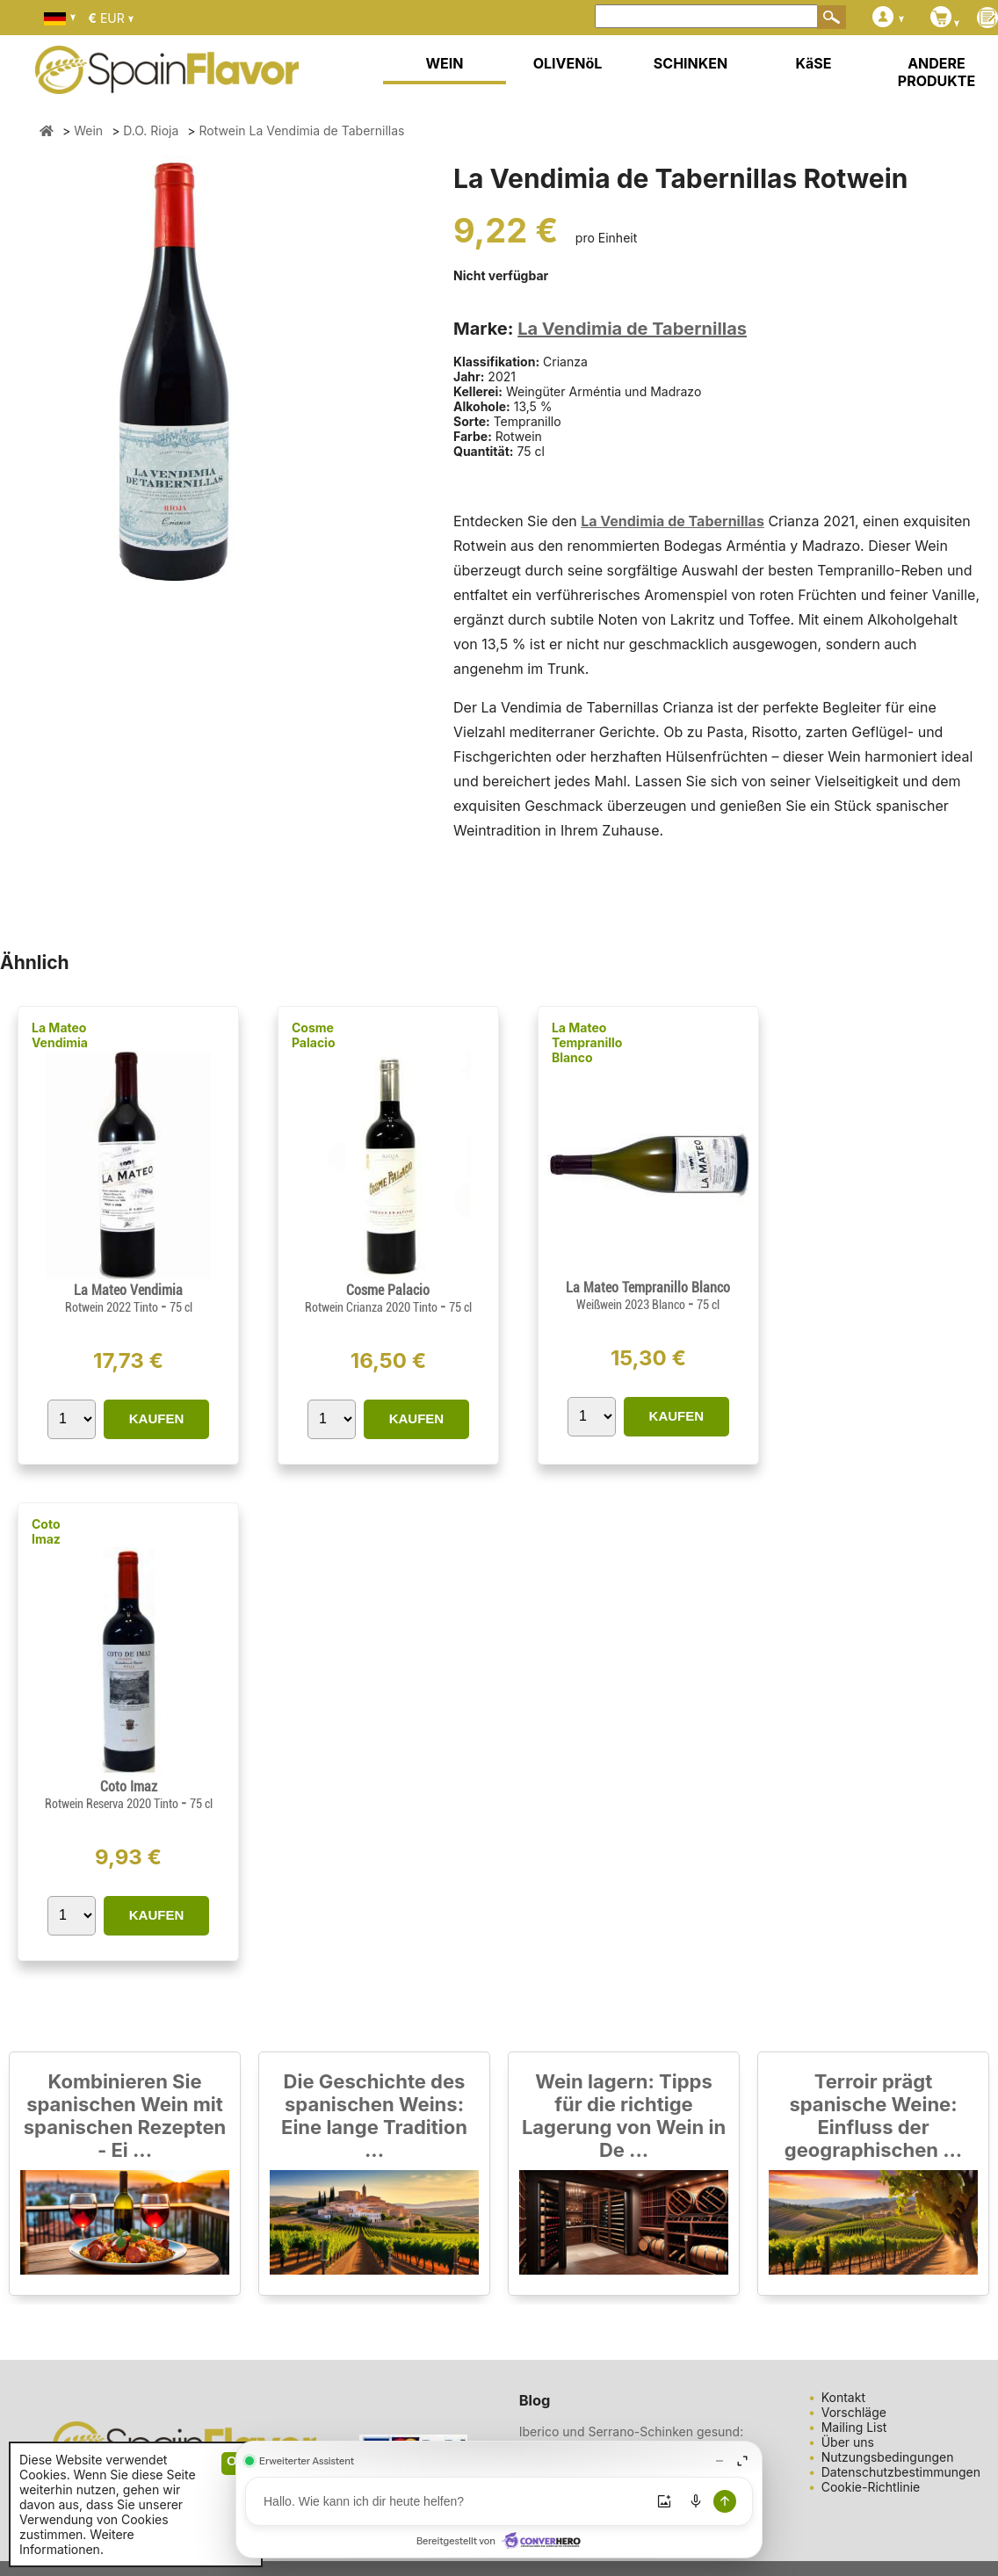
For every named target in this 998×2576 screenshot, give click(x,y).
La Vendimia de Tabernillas (632, 328)
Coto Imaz (46, 1531)
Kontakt (843, 2397)
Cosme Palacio (314, 1035)
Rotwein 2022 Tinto (113, 1307)
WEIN (444, 63)
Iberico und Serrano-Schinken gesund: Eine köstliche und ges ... (631, 2439)
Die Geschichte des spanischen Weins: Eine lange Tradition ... (374, 2115)
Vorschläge (853, 2412)
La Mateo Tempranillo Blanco (587, 1042)
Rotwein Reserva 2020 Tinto (113, 1804)
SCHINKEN (690, 63)
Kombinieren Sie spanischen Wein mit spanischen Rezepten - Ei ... (125, 2115)
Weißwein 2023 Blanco (632, 1305)
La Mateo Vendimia (60, 1035)
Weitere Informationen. (76, 2542)
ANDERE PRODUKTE (936, 72)
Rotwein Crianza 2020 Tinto (372, 1307)
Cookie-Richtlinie (871, 2486)
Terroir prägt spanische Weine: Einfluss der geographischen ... (873, 2115)
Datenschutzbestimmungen (900, 2471)
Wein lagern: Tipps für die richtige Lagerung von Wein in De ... (624, 2115)
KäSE (814, 63)
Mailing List (854, 2427)
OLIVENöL (568, 63)
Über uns (847, 2442)
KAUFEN (156, 1418)
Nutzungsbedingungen (887, 2456)
